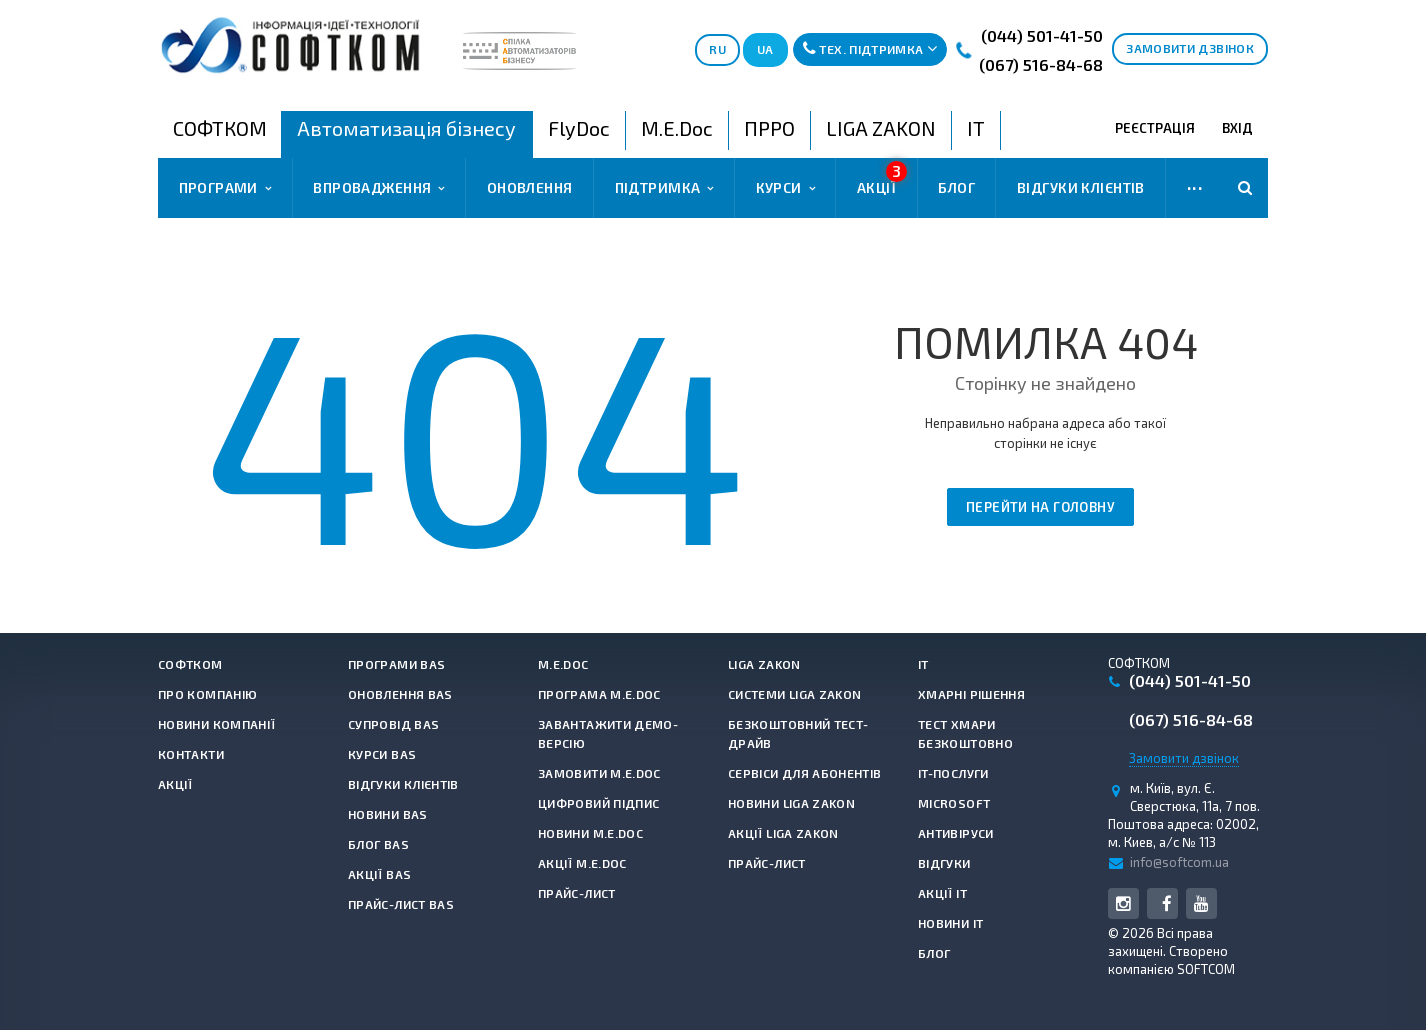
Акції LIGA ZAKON (783, 833)
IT (923, 664)
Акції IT (942, 893)
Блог (956, 187)
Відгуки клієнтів (1081, 187)
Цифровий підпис (598, 803)
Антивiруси (956, 833)
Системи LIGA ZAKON (794, 694)
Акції (882, 178)
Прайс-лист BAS (401, 904)
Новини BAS (388, 814)
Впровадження (378, 188)
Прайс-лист (577, 893)
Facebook (1166, 903)
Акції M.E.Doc (582, 863)
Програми (225, 188)
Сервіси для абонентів (805, 773)
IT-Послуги (953, 773)
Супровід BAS (393, 724)
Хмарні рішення (971, 694)
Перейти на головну (1040, 507)
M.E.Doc (563, 664)
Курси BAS (382, 754)
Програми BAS (396, 664)
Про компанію (207, 694)
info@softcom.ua (1179, 862)
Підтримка (664, 188)
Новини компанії (216, 724)
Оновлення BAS (400, 694)
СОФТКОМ (190, 664)
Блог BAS (378, 844)
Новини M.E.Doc (590, 833)
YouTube (1201, 903)
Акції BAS (379, 874)
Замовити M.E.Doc (599, 773)
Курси (785, 188)
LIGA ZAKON (764, 664)
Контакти (191, 754)
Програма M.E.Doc (599, 694)
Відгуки (944, 863)
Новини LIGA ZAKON (791, 803)
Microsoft (954, 803)
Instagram (1123, 903)
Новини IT (950, 923)
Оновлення (530, 187)
